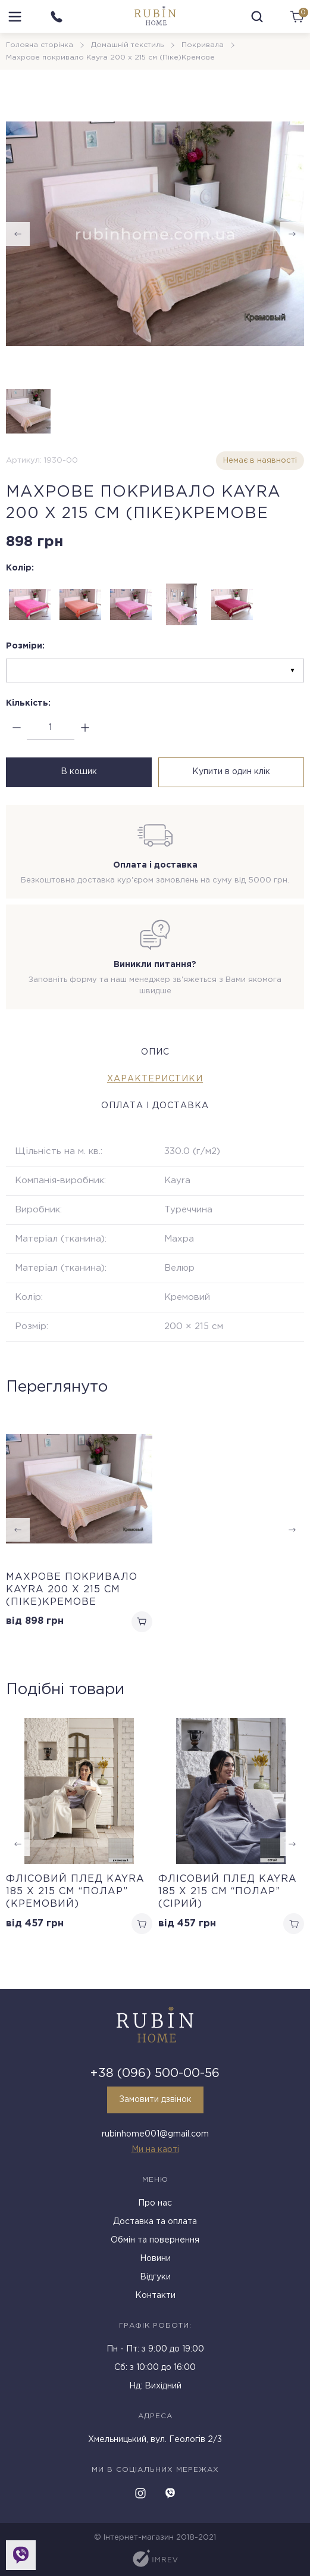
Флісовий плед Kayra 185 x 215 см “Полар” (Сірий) (227, 1891)
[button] (292, 1844)
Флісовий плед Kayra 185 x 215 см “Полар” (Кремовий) (75, 1891)
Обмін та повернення (155, 2240)
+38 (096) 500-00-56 (155, 2073)
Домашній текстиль (127, 45)
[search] (257, 17)
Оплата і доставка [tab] (155, 1105)
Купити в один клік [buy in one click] (231, 771)
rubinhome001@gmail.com (155, 2134)
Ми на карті (155, 2149)
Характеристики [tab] (155, 1079)
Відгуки (155, 2277)
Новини (155, 2258)
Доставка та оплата (155, 2221)
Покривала (202, 45)
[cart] (297, 17)
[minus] (16, 728)
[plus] (84, 728)
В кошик (79, 771)
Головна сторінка (39, 45)
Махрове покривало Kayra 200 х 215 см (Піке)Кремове (71, 1590)
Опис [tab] (155, 1052)
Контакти (155, 2295)
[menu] (15, 17)
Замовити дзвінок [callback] (155, 2099)
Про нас (155, 2203)
